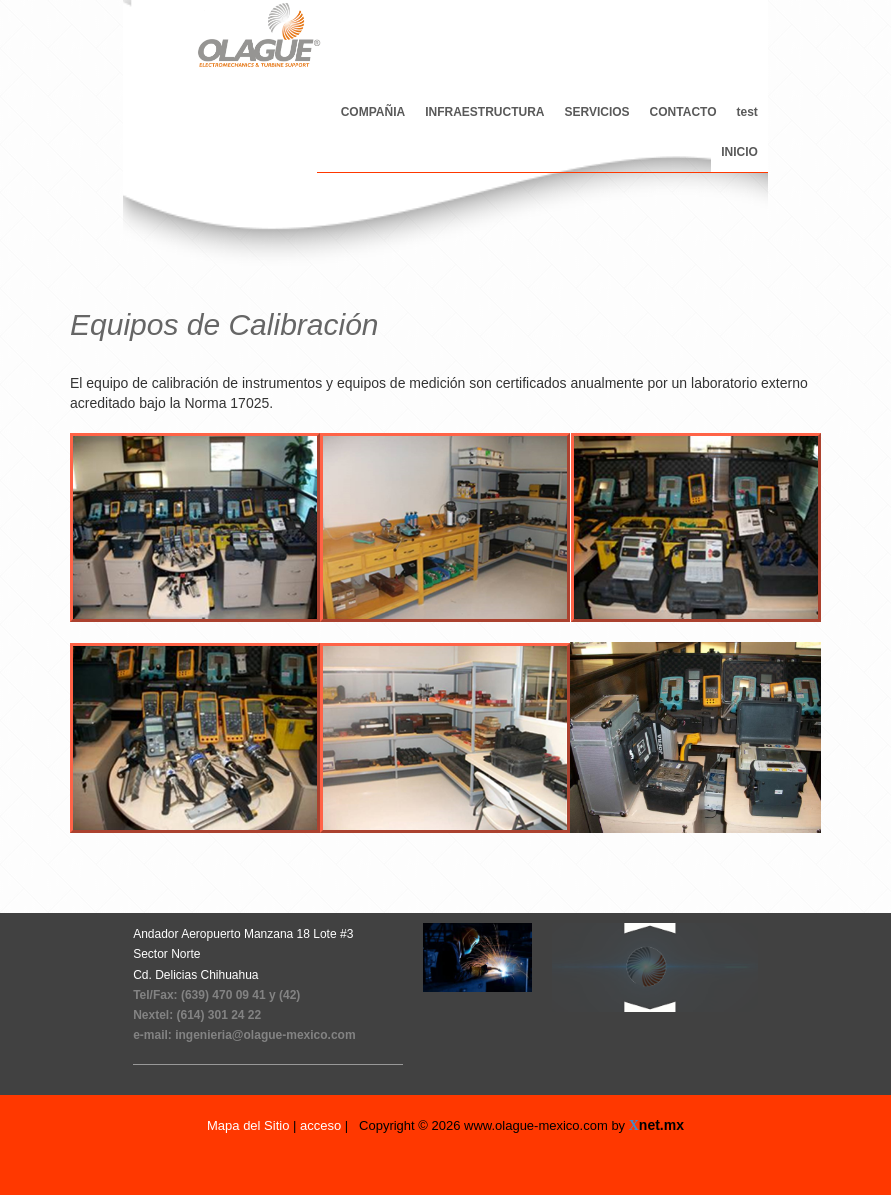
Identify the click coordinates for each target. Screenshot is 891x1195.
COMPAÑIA (373, 112)
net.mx (661, 1125)
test (747, 112)
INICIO (739, 152)
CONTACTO (683, 112)
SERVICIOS (596, 112)
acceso (320, 1125)
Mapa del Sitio (250, 1125)
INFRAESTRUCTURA (484, 112)
